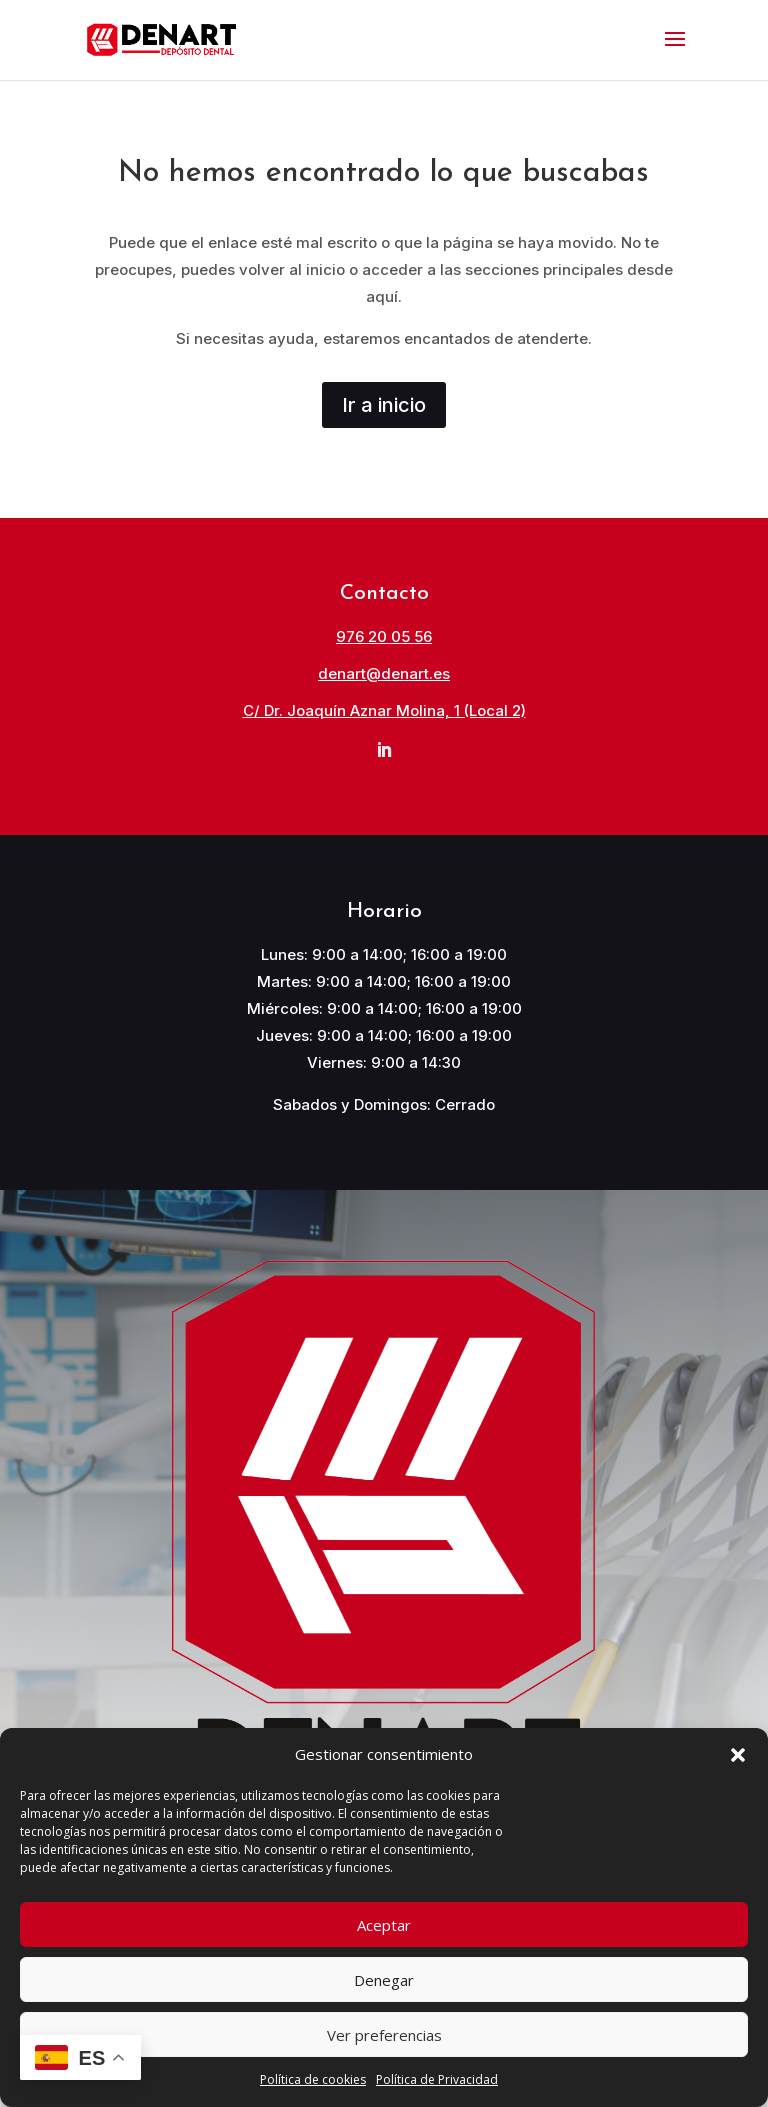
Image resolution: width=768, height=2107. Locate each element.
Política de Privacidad (437, 2079)
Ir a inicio (384, 405)
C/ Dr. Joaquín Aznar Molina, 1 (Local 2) (384, 710)
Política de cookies (313, 2079)
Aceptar (384, 1925)
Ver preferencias (384, 2035)
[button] (738, 1755)
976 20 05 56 (384, 636)
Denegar (384, 1980)
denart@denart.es (384, 673)
